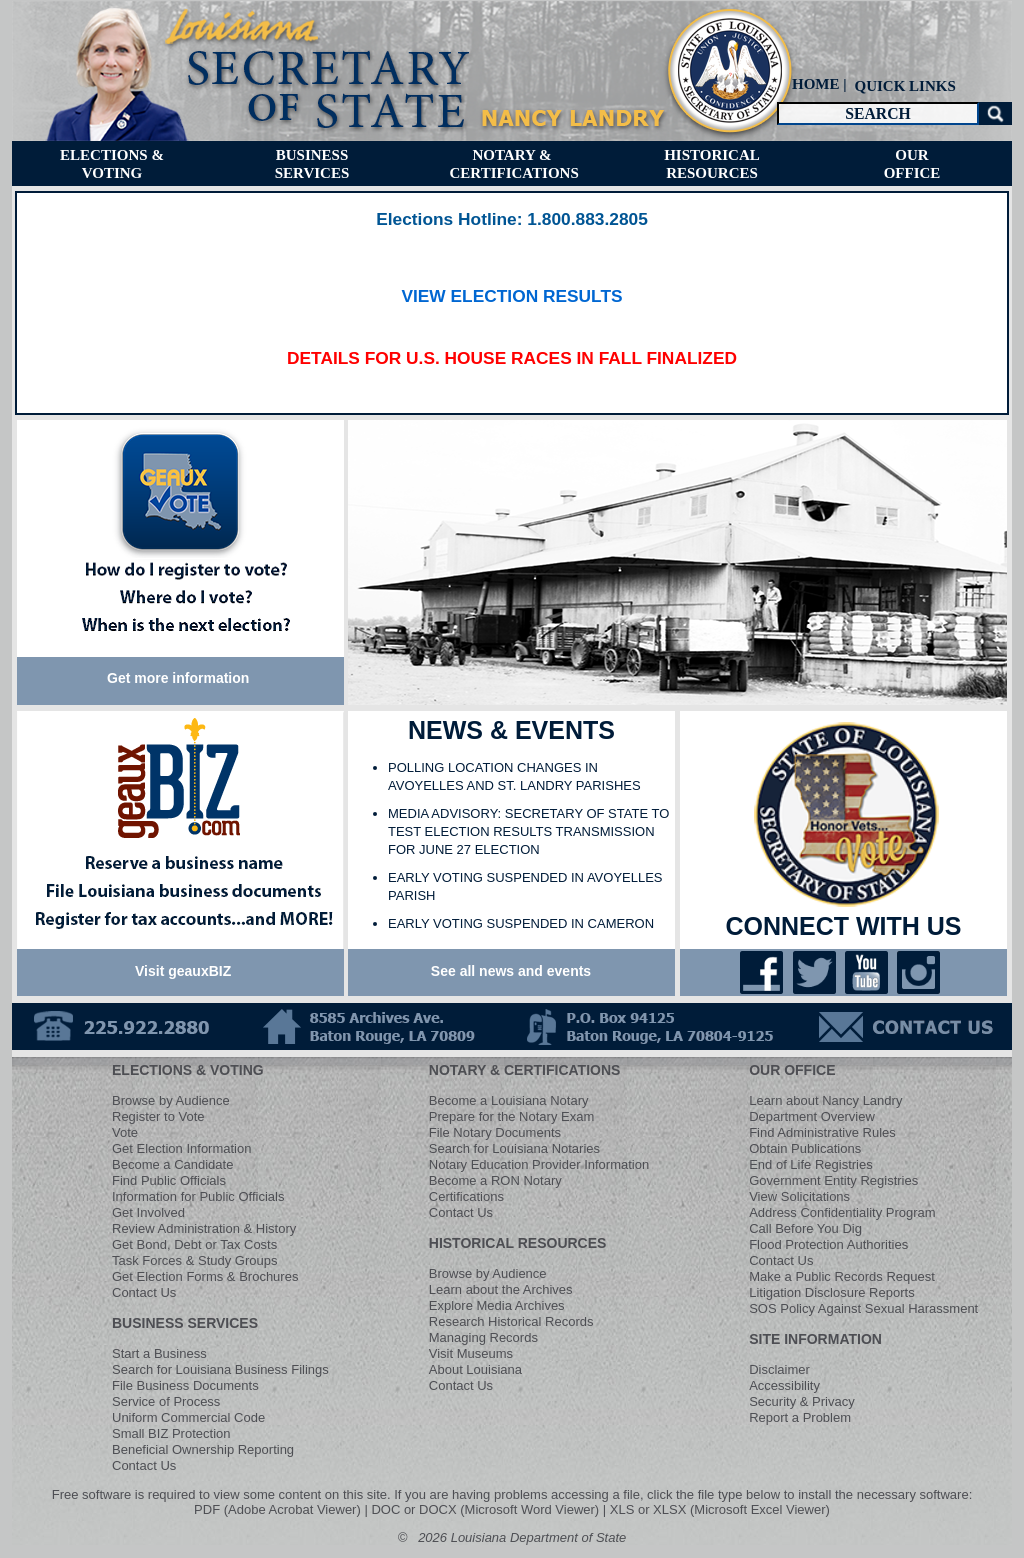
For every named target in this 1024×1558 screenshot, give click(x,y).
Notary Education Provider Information (539, 1164)
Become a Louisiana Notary (509, 1100)
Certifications (466, 1196)
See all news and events (511, 971)
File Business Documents (185, 1385)
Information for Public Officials (198, 1196)
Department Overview (812, 1116)
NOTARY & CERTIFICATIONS (525, 1070)
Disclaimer (779, 1369)
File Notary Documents (495, 1132)
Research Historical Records (511, 1321)
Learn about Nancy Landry (825, 1100)
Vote (125, 1132)
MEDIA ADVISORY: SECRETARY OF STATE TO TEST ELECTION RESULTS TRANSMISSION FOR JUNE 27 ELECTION (528, 831)
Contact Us (144, 1292)
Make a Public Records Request (842, 1276)
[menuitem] (903, 85)
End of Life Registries (811, 1164)
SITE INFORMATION (815, 1339)
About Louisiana (475, 1369)
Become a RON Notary (495, 1180)
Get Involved (148, 1212)
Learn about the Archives (501, 1289)
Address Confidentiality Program (842, 1212)
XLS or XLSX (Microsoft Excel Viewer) (720, 1509)
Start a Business (159, 1353)
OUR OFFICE (792, 1070)
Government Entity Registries (833, 1180)
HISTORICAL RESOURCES (518, 1243)
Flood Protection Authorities (828, 1244)
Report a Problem (800, 1417)
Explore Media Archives (497, 1305)
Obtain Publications (805, 1148)
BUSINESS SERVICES (185, 1323)
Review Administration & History (204, 1228)
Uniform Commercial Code (188, 1417)
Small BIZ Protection (171, 1433)
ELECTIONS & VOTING (188, 1070)
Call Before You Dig (805, 1228)
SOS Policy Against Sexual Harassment (863, 1308)
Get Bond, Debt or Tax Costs (194, 1244)
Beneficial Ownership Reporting (203, 1449)
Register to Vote (158, 1116)
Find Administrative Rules (822, 1132)
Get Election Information (181, 1148)
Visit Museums (471, 1353)
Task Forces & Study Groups (194, 1260)
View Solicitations (799, 1196)
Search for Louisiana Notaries (514, 1148)
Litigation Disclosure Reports (831, 1292)
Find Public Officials (169, 1180)
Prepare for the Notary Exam (511, 1116)
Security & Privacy (801, 1401)
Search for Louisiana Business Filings (220, 1369)
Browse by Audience (171, 1100)
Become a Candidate (172, 1164)
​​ (512, 220)
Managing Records (483, 1337)
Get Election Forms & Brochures (205, 1276)
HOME (816, 84)
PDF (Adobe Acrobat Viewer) (277, 1509)
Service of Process (166, 1401)
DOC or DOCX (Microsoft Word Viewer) (485, 1509)
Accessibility (784, 1385)
